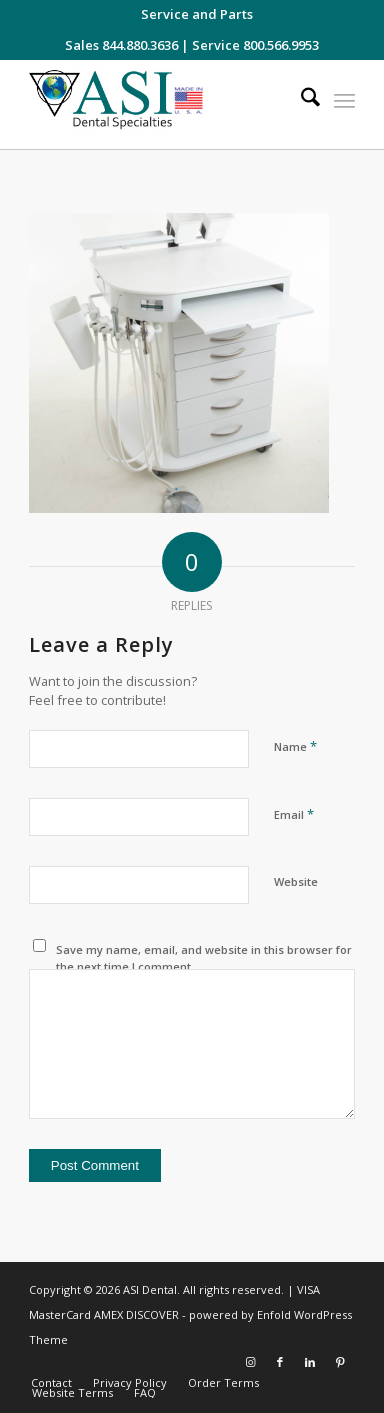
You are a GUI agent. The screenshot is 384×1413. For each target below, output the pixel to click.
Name (295, 746)
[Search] (300, 100)
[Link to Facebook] (280, 1362)
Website (296, 881)
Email (294, 814)
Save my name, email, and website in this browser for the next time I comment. (204, 958)
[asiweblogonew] (159, 104)
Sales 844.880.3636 (121, 45)
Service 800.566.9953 (255, 45)
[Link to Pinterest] (340, 1362)
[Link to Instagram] (250, 1362)
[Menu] (344, 100)
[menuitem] (197, 14)
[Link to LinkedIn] (310, 1362)
